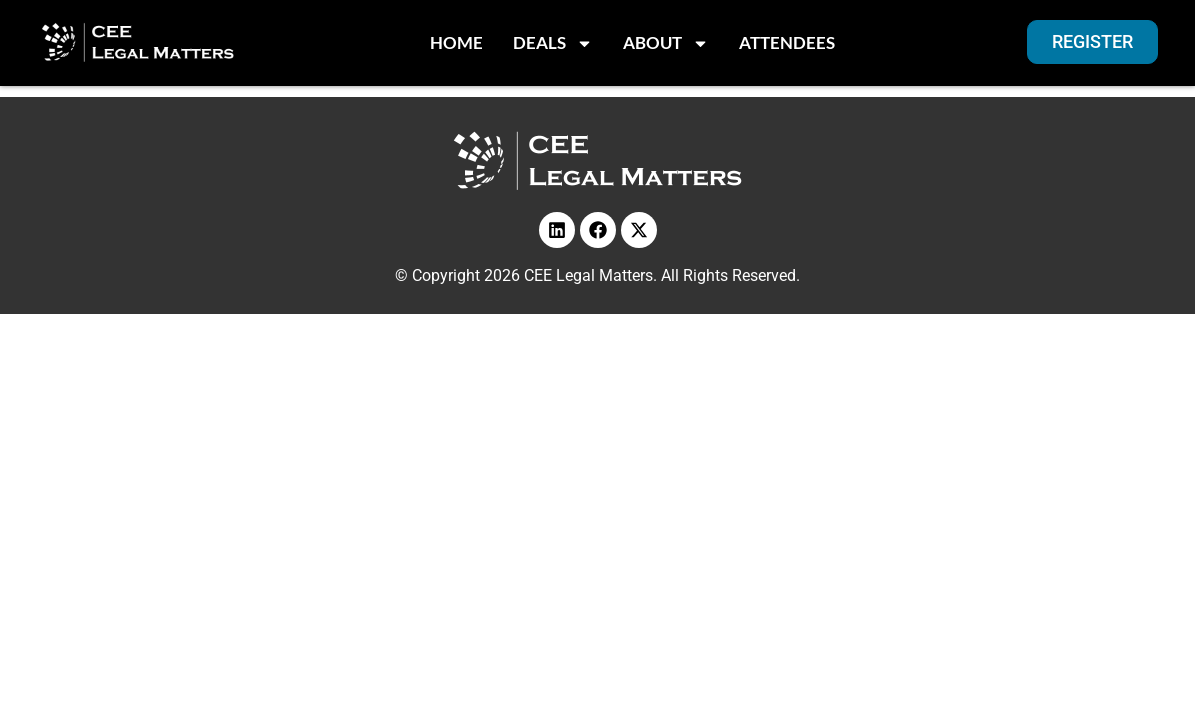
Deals (553, 43)
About (666, 43)
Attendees (787, 42)
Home (456, 42)
